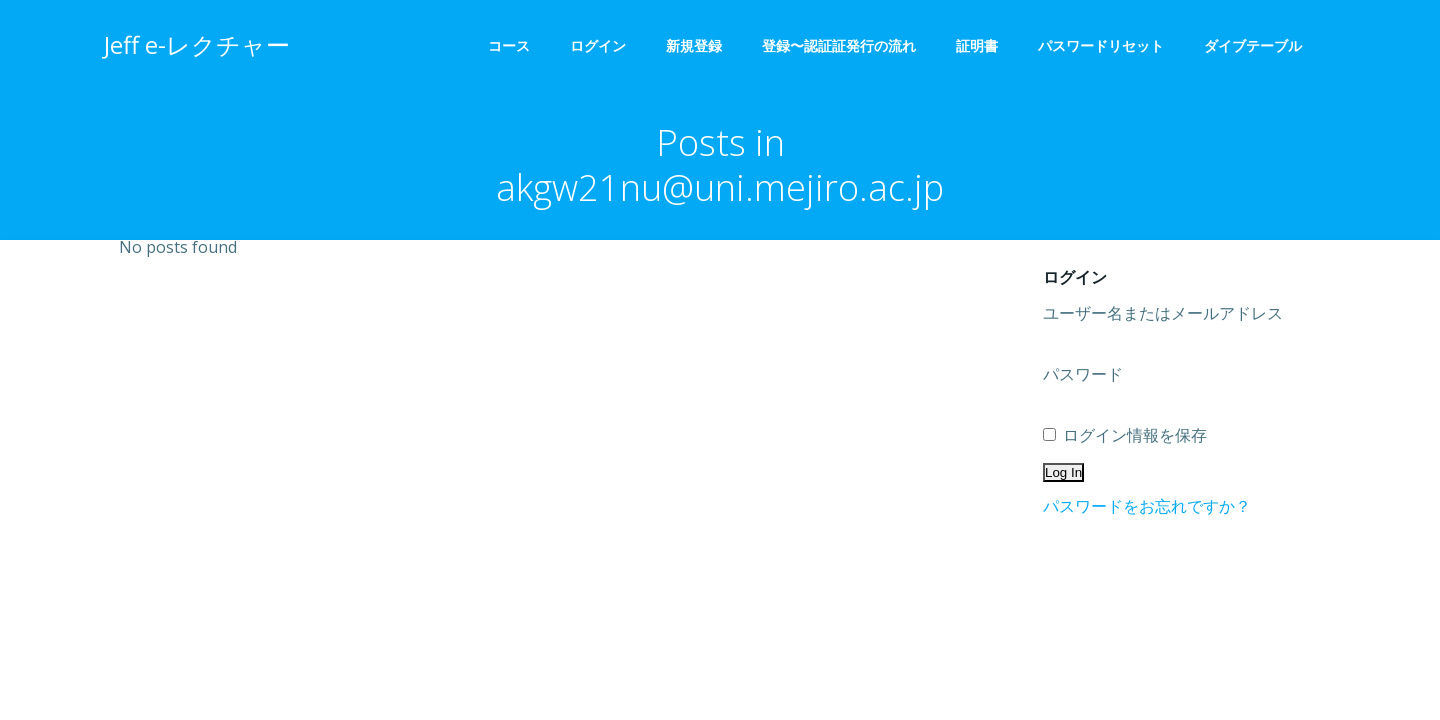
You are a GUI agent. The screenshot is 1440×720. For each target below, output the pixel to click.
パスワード (1083, 374)
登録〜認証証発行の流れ (839, 45)
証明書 (977, 45)
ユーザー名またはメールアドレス (1163, 313)
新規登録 (694, 45)
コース (509, 45)
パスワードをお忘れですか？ (1147, 506)
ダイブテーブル (1260, 45)
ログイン (598, 45)
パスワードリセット (1101, 45)
